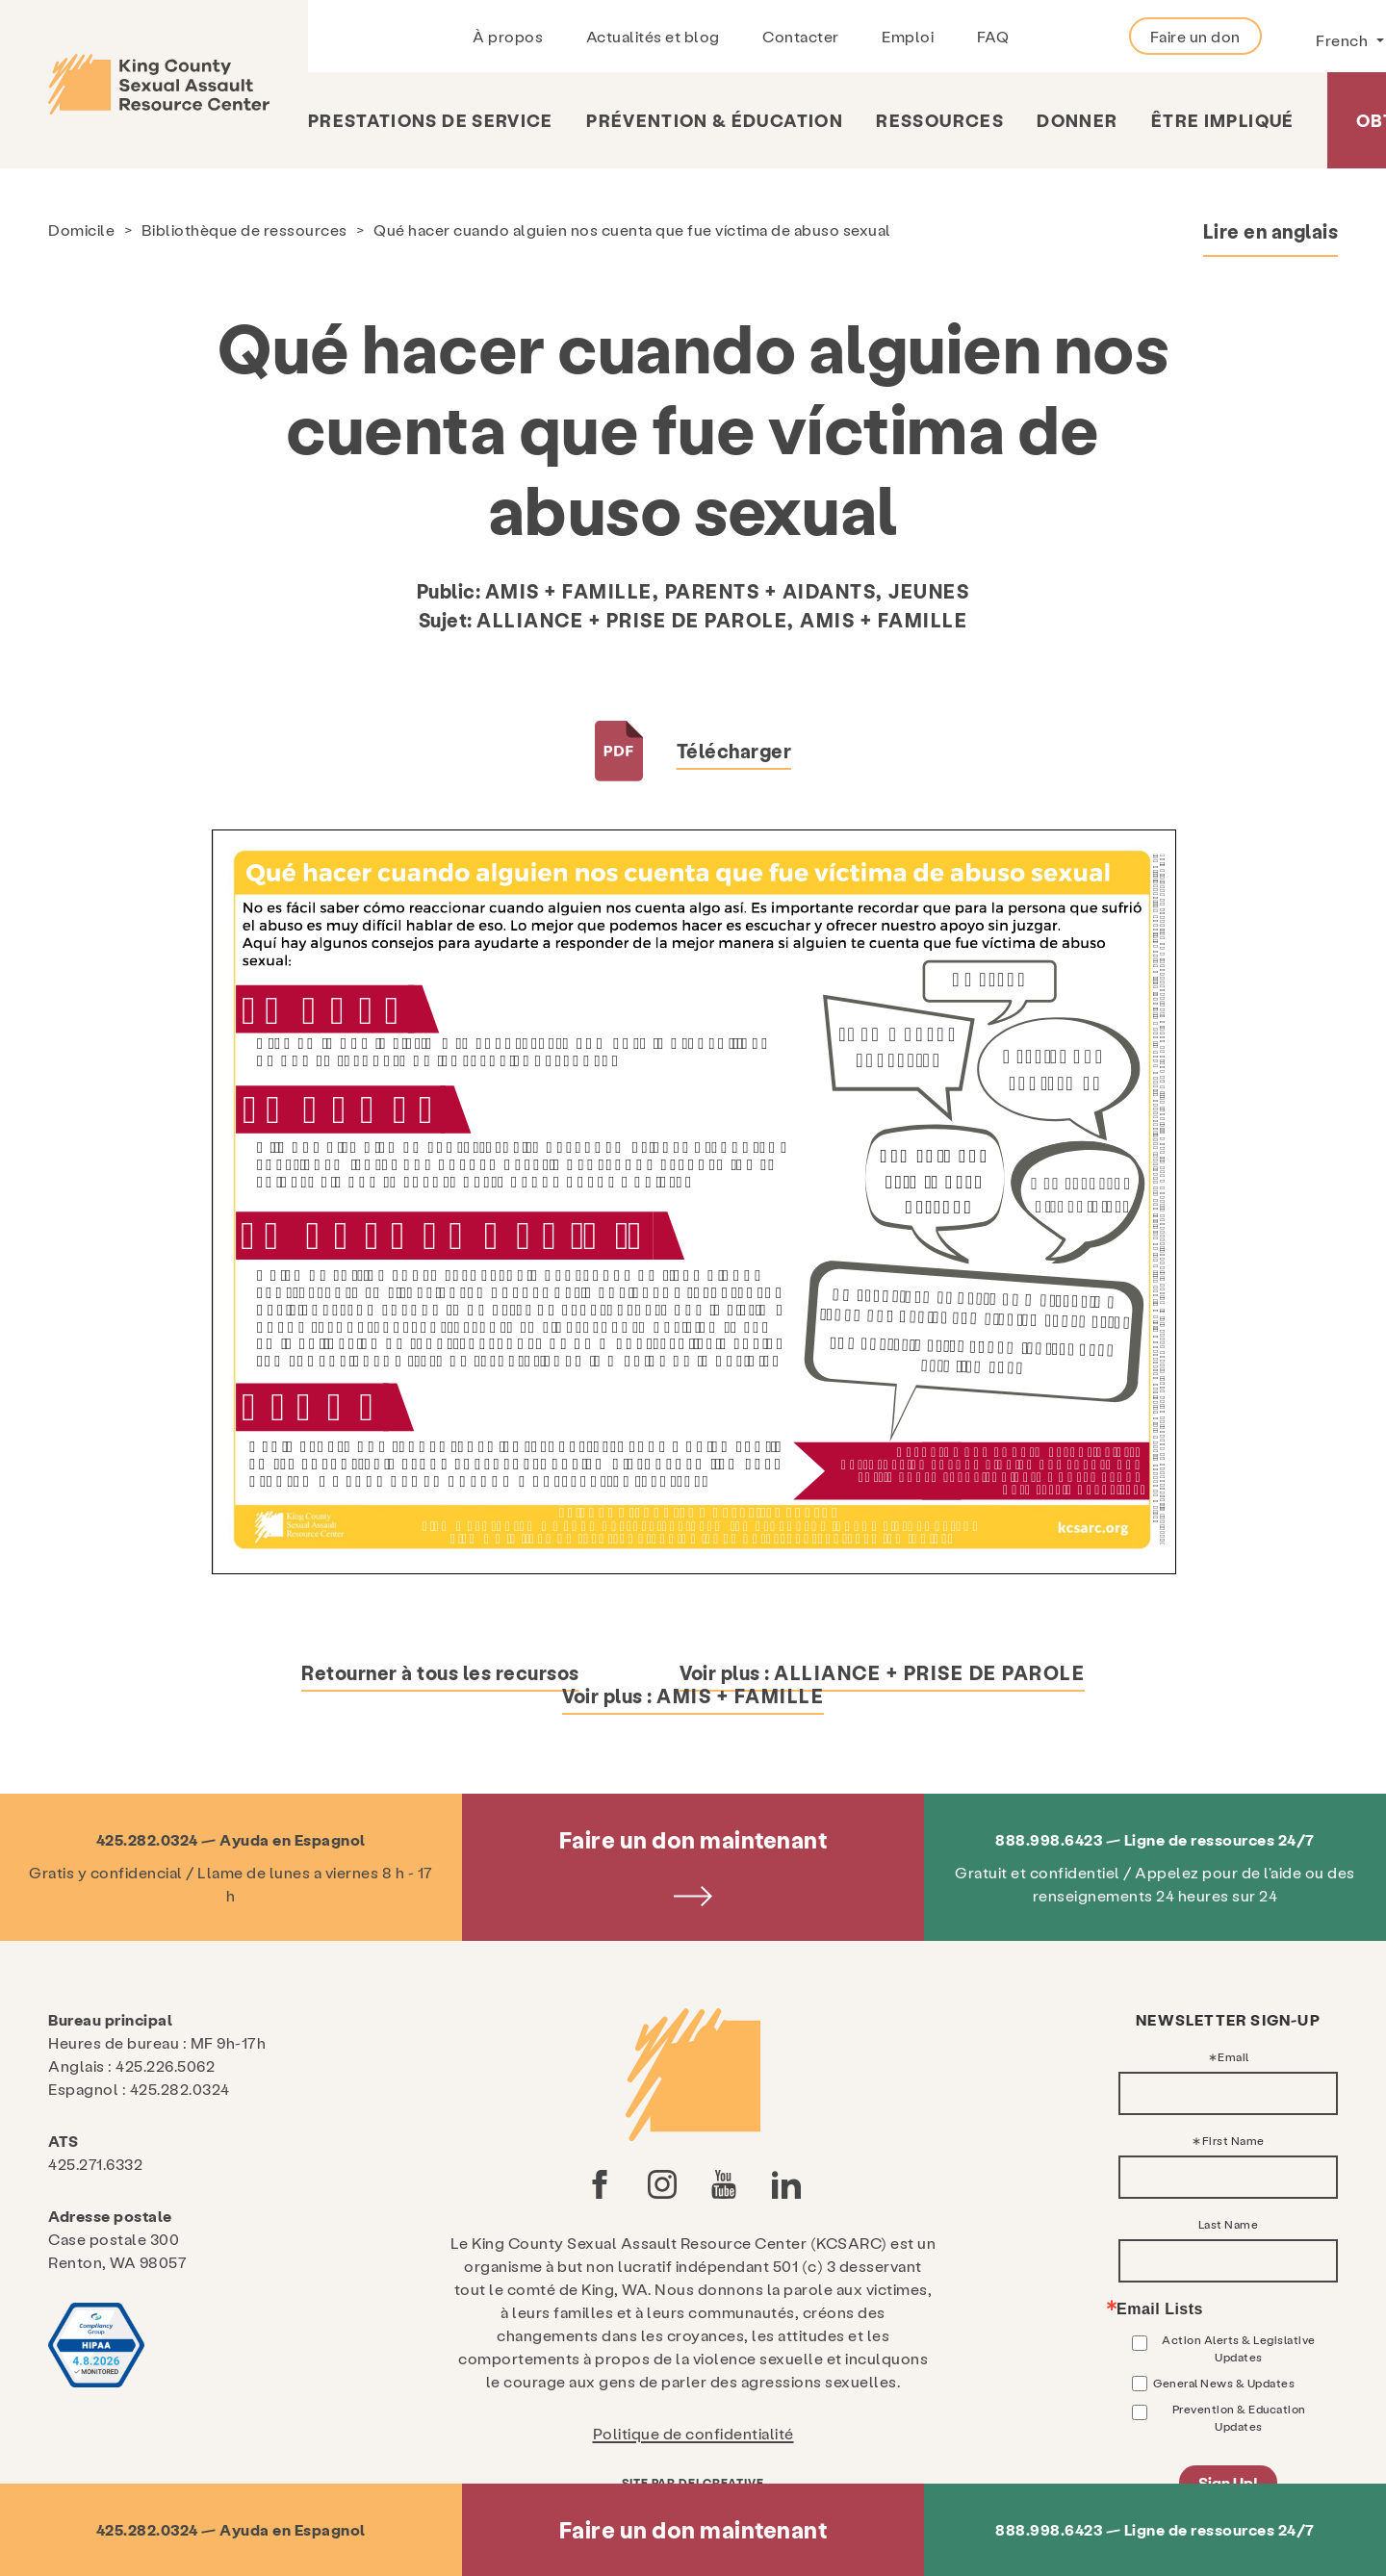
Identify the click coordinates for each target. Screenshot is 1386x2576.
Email (1233, 2056)
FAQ (993, 36)
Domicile (81, 229)
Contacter (800, 36)
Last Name (1228, 2224)
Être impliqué (1223, 120)
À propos (508, 36)
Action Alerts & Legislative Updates (1239, 2348)
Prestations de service (430, 120)
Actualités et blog (653, 36)
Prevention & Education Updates (1239, 2417)
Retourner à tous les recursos (440, 1672)
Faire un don (1195, 36)
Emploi (908, 36)
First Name (1233, 2140)
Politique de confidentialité (693, 2433)
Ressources (940, 120)
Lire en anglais (1271, 230)
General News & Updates (1224, 2382)
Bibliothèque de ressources (244, 229)
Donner (1077, 120)
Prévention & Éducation (714, 120)
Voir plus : (882, 1672)
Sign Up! (1228, 2482)
